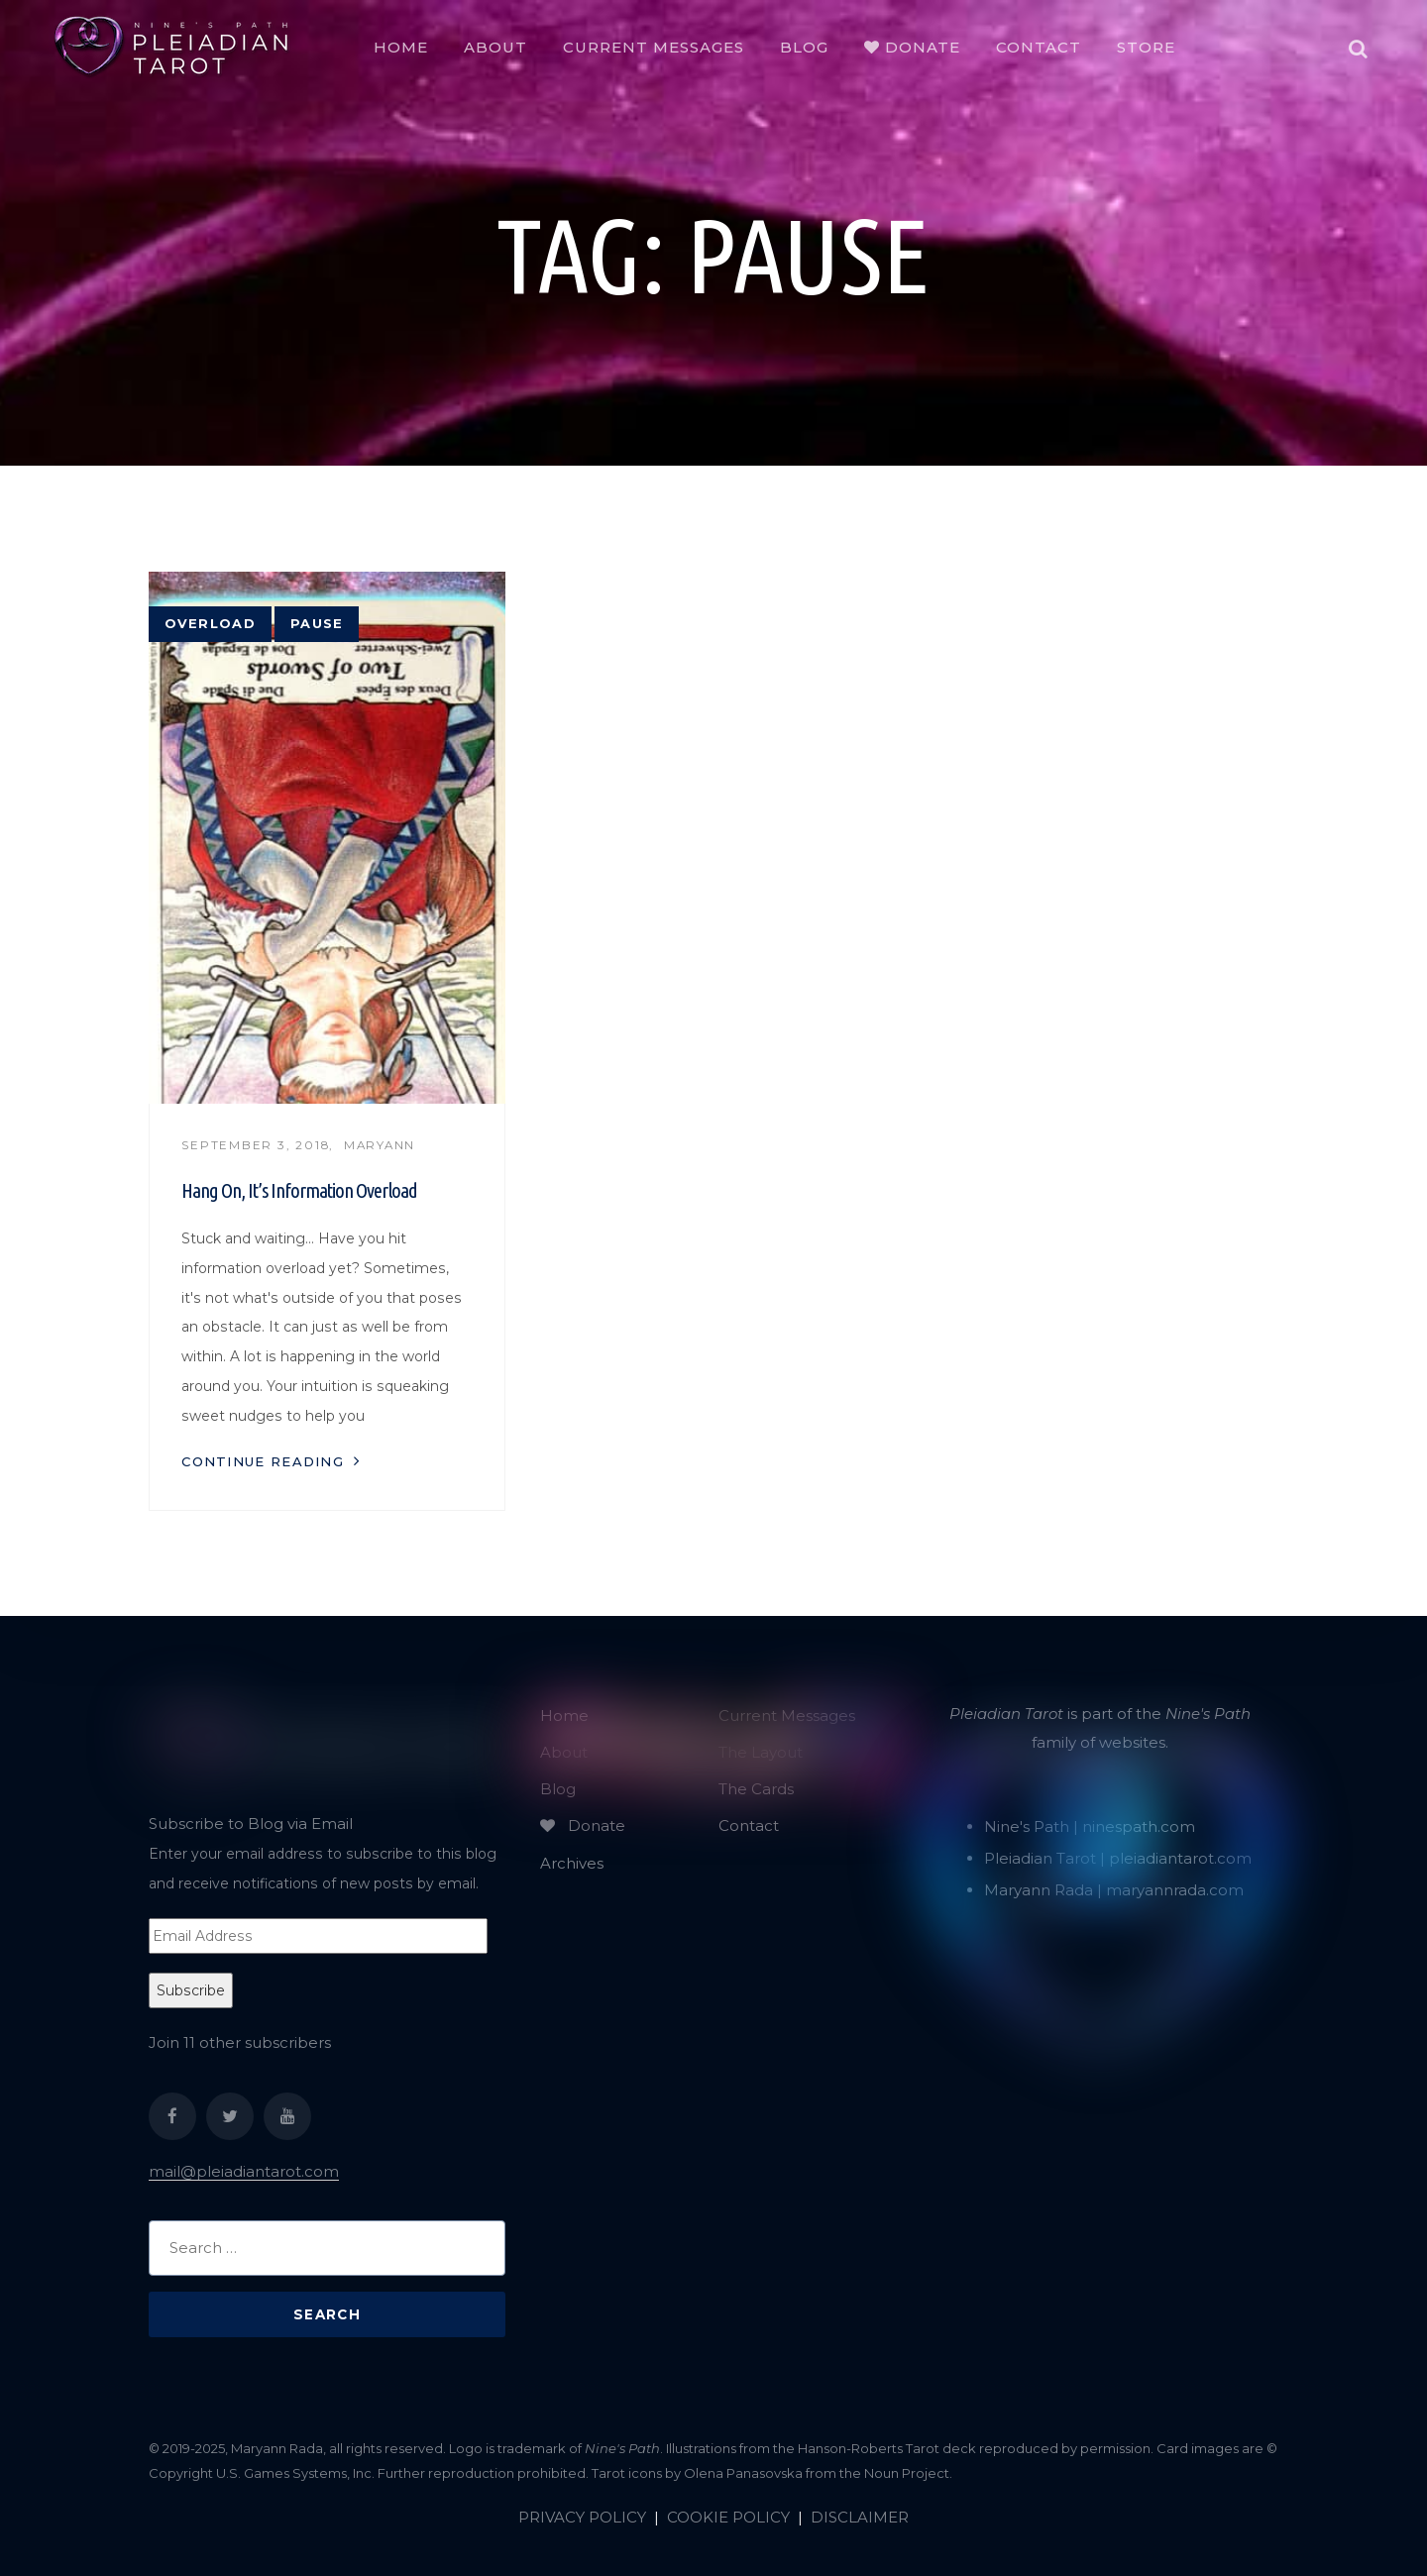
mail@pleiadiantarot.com (244, 2171)
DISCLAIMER (860, 2517)
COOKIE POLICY (728, 2517)
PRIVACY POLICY (582, 2517)
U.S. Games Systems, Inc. (295, 2473)
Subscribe (191, 1990)
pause (316, 623)
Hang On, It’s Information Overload (299, 1190)
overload (210, 623)
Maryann (379, 1145)
